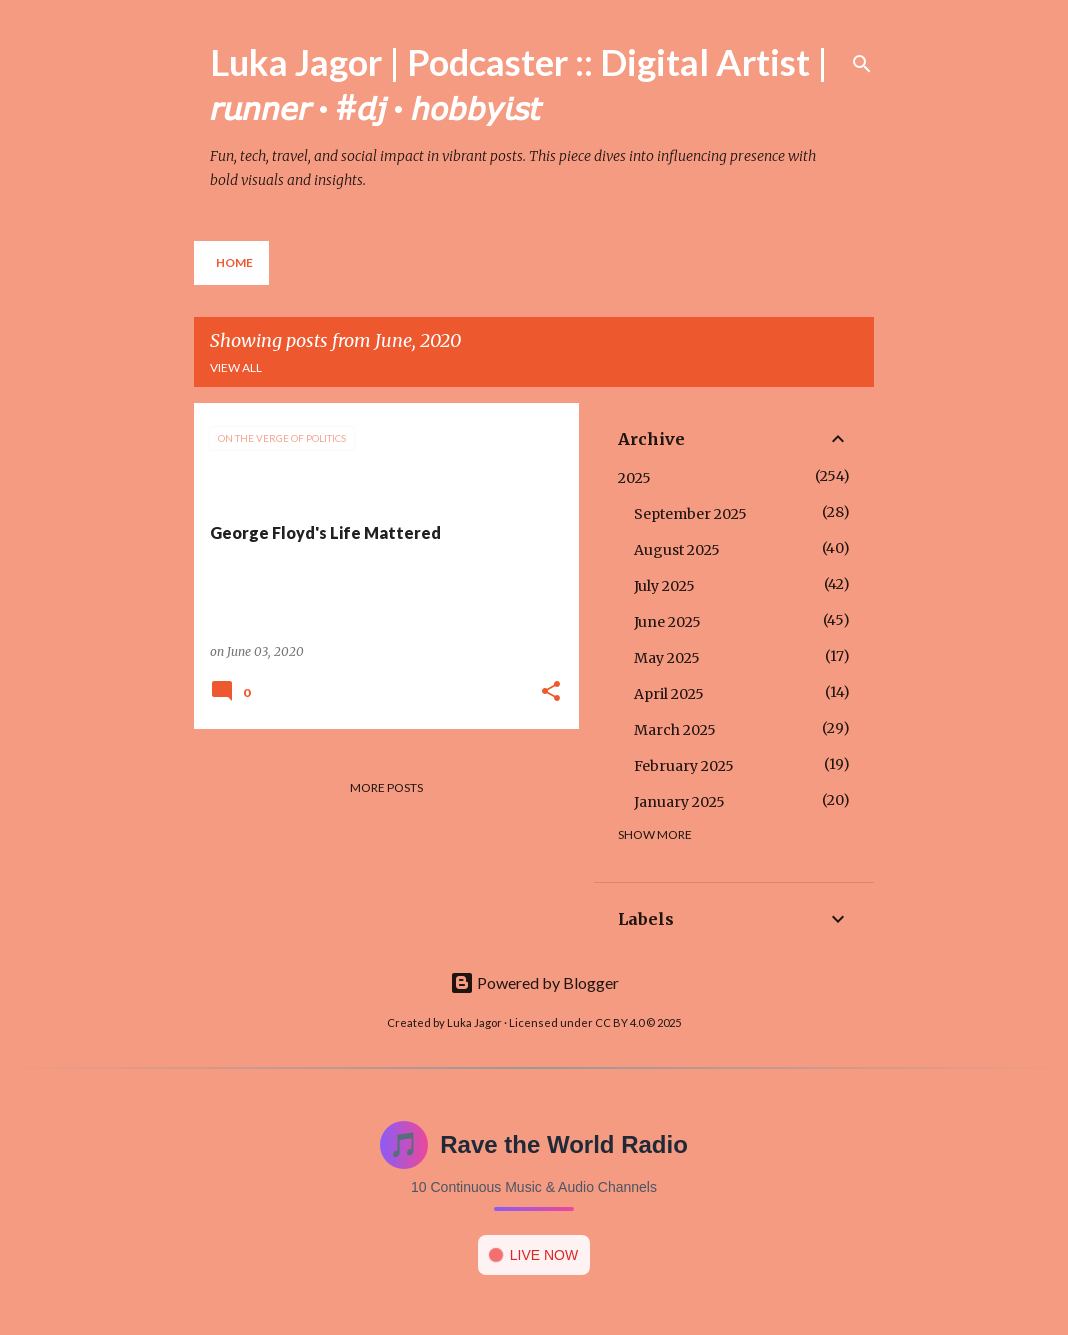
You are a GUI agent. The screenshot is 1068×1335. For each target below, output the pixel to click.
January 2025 (679, 802)
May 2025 (667, 658)
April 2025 (669, 694)
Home (234, 262)
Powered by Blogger (534, 982)
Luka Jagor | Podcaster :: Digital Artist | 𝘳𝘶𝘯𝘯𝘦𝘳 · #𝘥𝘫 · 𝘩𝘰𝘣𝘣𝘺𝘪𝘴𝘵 (519, 84)
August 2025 (677, 550)
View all (236, 367)
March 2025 (675, 730)
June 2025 (667, 622)
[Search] (862, 64)
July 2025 (664, 586)
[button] (551, 692)
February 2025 (684, 766)
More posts (386, 787)
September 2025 (690, 514)
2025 (634, 478)
